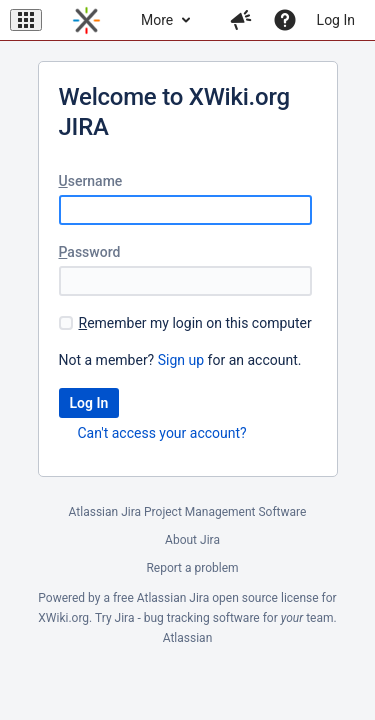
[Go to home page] (86, 20)
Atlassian (188, 638)
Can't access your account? (162, 433)
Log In (336, 20)
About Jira (192, 540)
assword (90, 252)
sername (91, 181)
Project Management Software (225, 512)
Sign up (181, 360)
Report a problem (192, 568)
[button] (26, 20)
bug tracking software (202, 618)
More (157, 20)
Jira (199, 598)
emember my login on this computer (195, 323)
